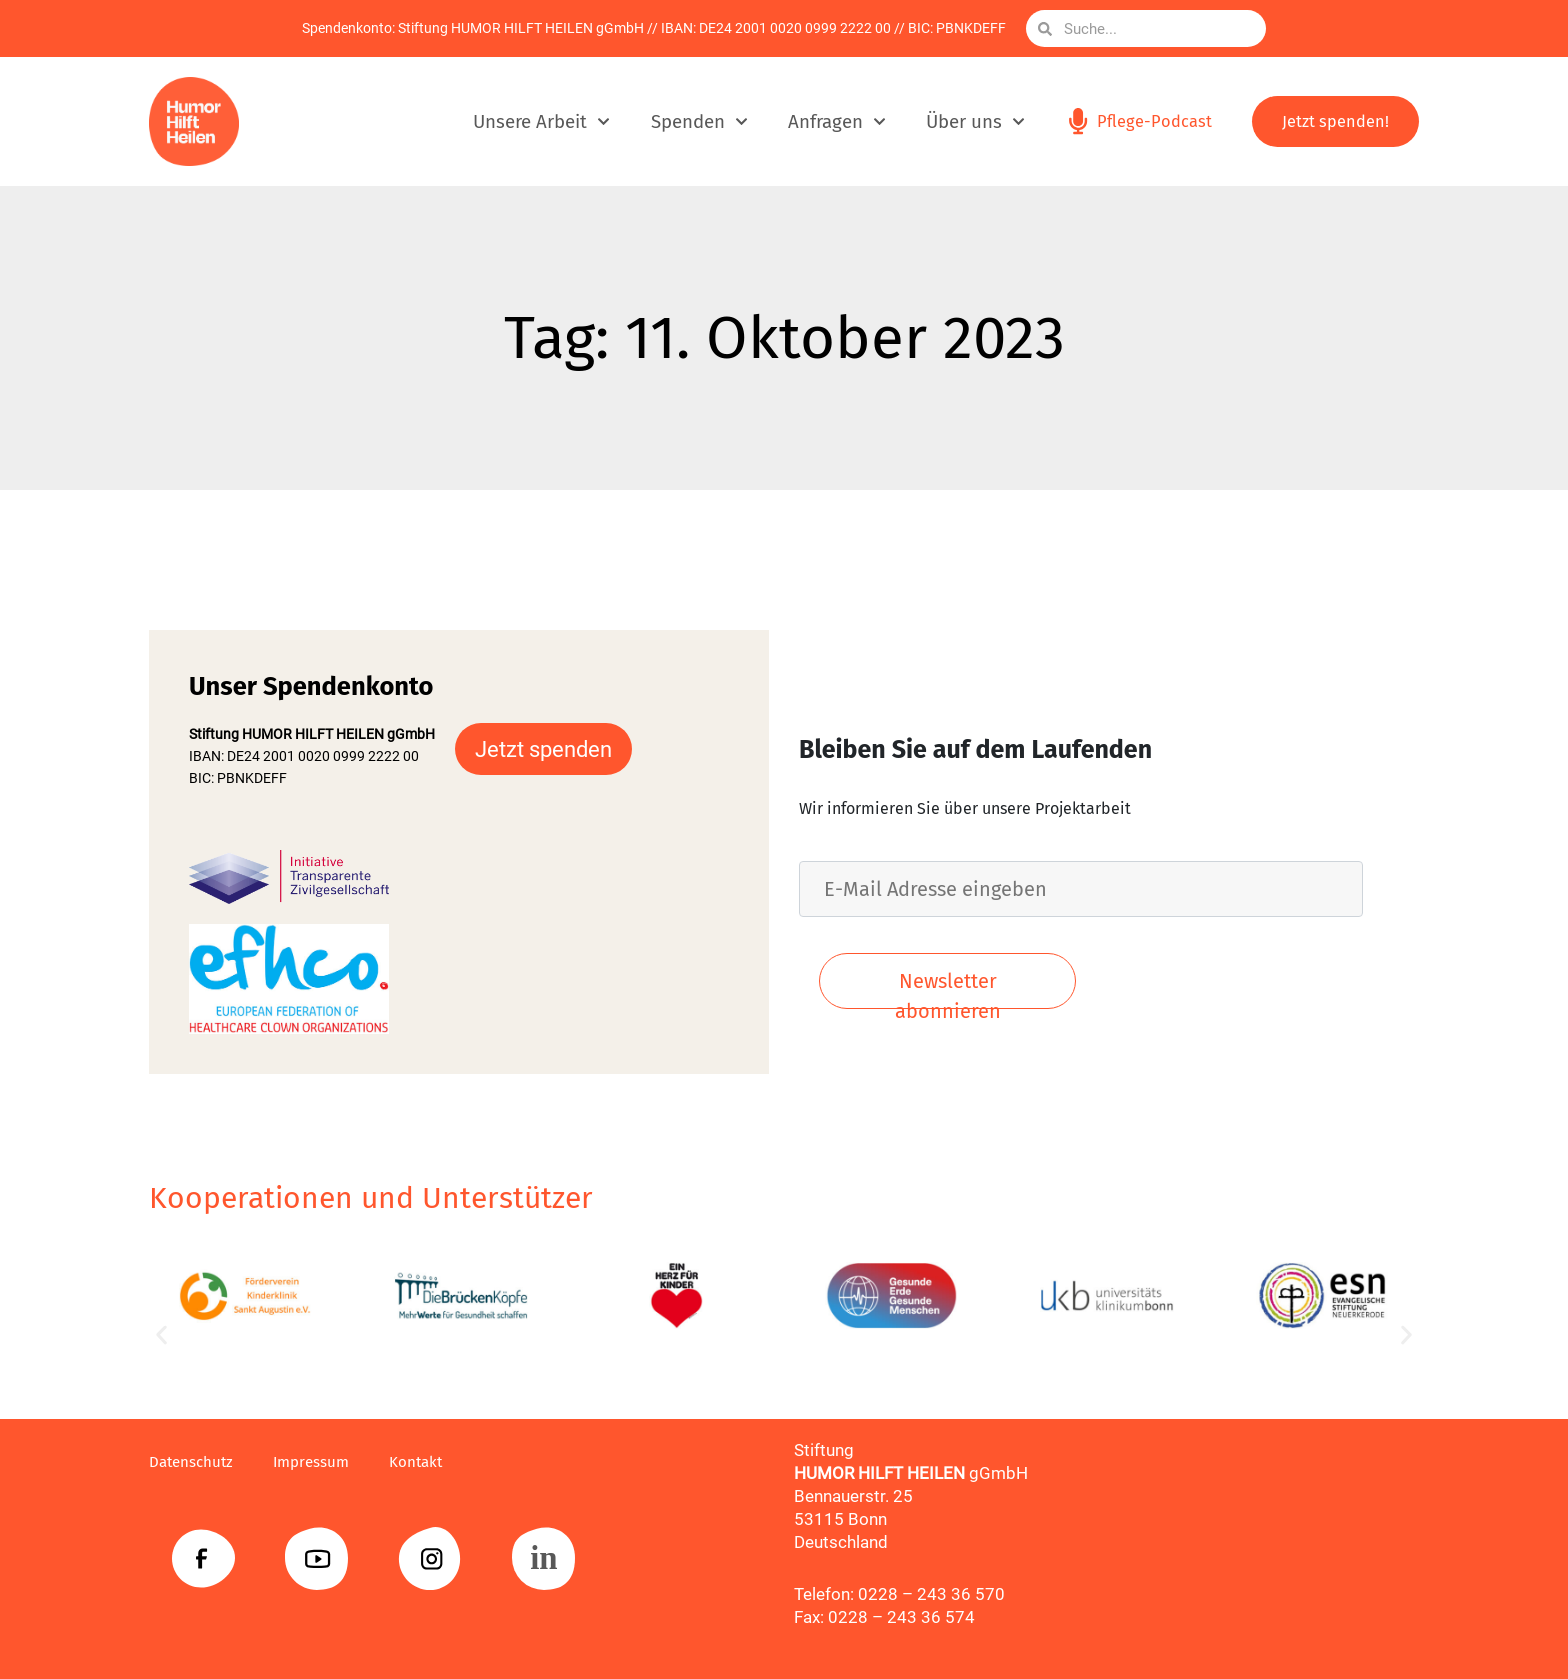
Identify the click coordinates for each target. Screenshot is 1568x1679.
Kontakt (439, 1461)
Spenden (695, 121)
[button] (161, 1335)
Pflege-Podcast (1154, 121)
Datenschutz (196, 1461)
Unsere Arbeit (538, 121)
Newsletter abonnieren (948, 989)
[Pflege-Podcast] (1076, 122)
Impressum (326, 1461)
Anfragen (833, 121)
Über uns (971, 121)
